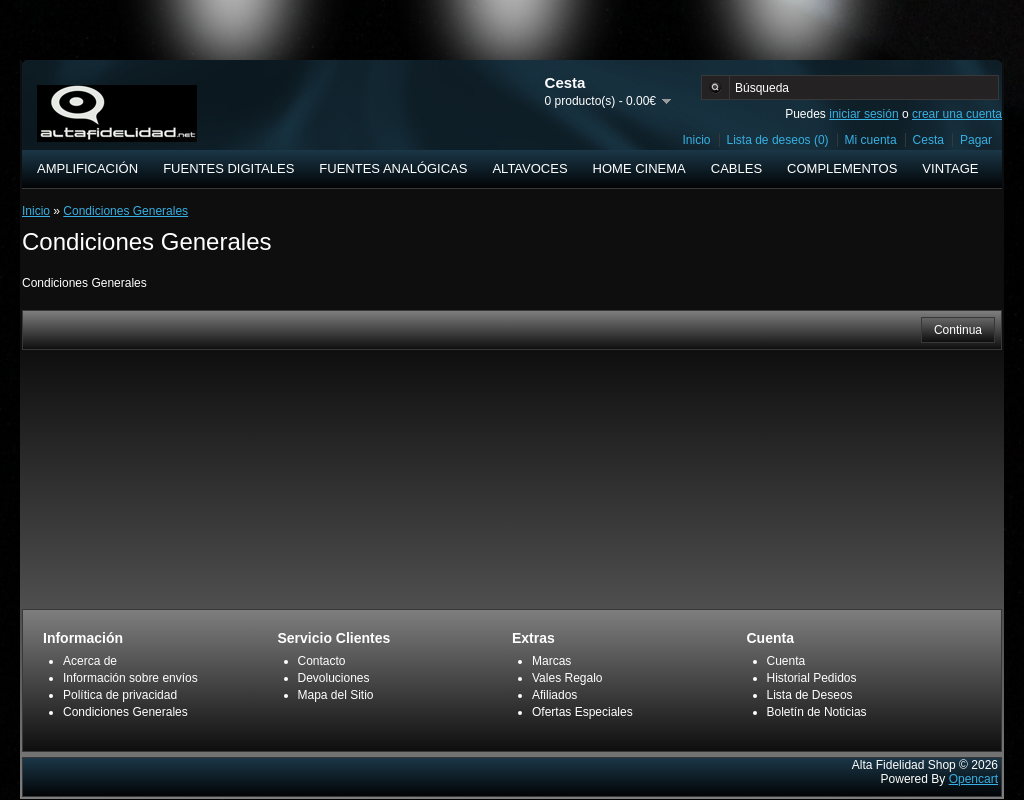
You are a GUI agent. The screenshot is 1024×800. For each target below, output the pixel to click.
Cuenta (786, 661)
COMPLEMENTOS (842, 168)
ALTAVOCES (529, 168)
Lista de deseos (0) (778, 140)
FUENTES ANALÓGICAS (393, 168)
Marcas (551, 661)
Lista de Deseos (810, 695)
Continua (958, 330)
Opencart (973, 779)
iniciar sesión (863, 114)
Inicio (697, 140)
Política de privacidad (120, 695)
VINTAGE (950, 168)
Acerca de (90, 661)
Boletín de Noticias (817, 712)
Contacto (322, 661)
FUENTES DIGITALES (228, 168)
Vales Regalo (567, 678)
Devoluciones (334, 678)
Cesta (928, 140)
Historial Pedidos (812, 678)
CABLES (736, 168)
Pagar (976, 140)
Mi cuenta (871, 140)
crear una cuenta (957, 114)
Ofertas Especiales (582, 712)
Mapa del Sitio (336, 695)
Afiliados (554, 695)
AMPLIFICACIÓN (87, 168)
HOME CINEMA (639, 168)
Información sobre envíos (130, 678)
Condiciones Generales (125, 211)
